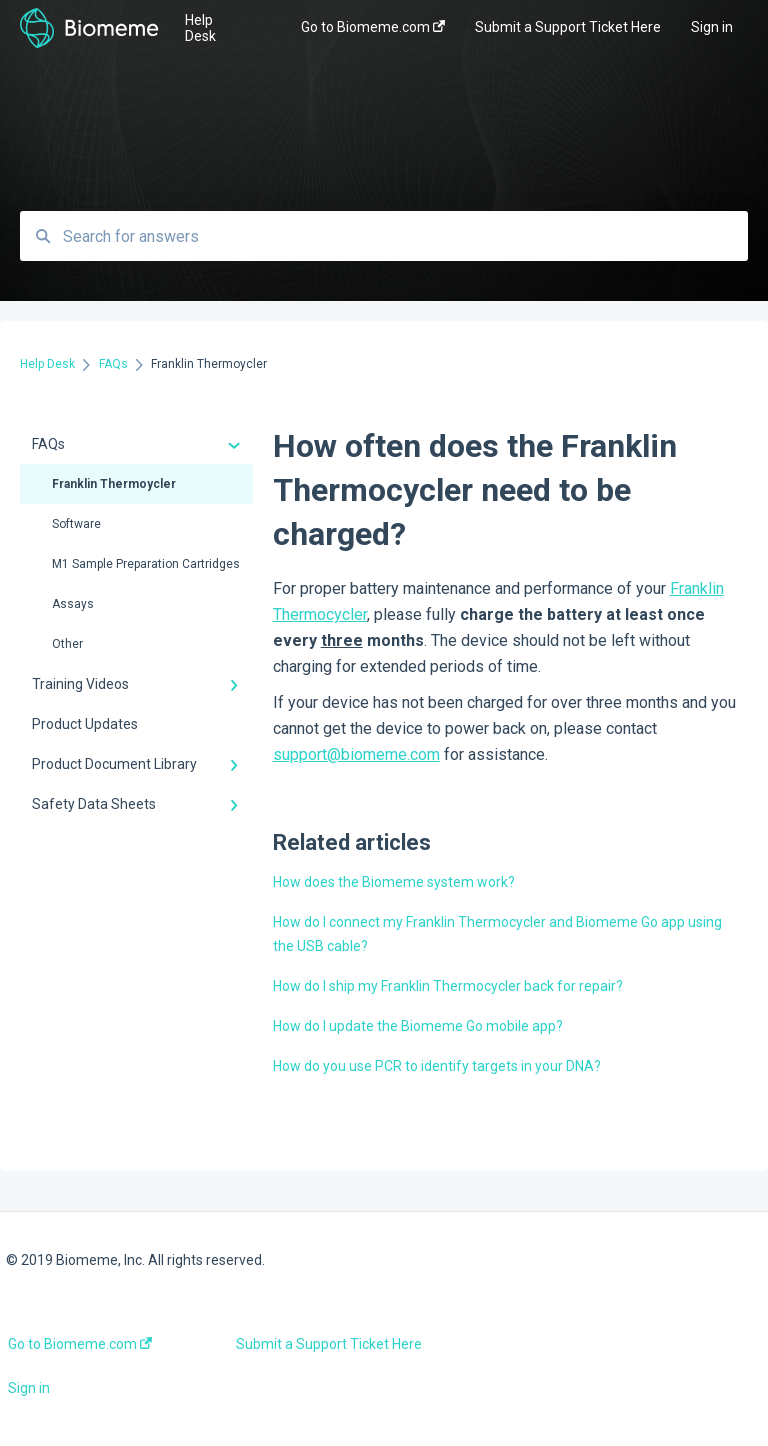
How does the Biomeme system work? (394, 882)
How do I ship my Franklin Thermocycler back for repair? (448, 986)
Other (67, 644)
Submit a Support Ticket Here (329, 1344)
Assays (73, 604)
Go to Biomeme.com (80, 1344)
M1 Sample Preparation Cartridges (146, 564)
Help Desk (200, 28)
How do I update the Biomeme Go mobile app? (418, 1026)
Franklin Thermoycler (114, 484)
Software (76, 524)
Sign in (29, 1388)
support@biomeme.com (356, 754)
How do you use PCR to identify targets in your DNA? (437, 1066)
